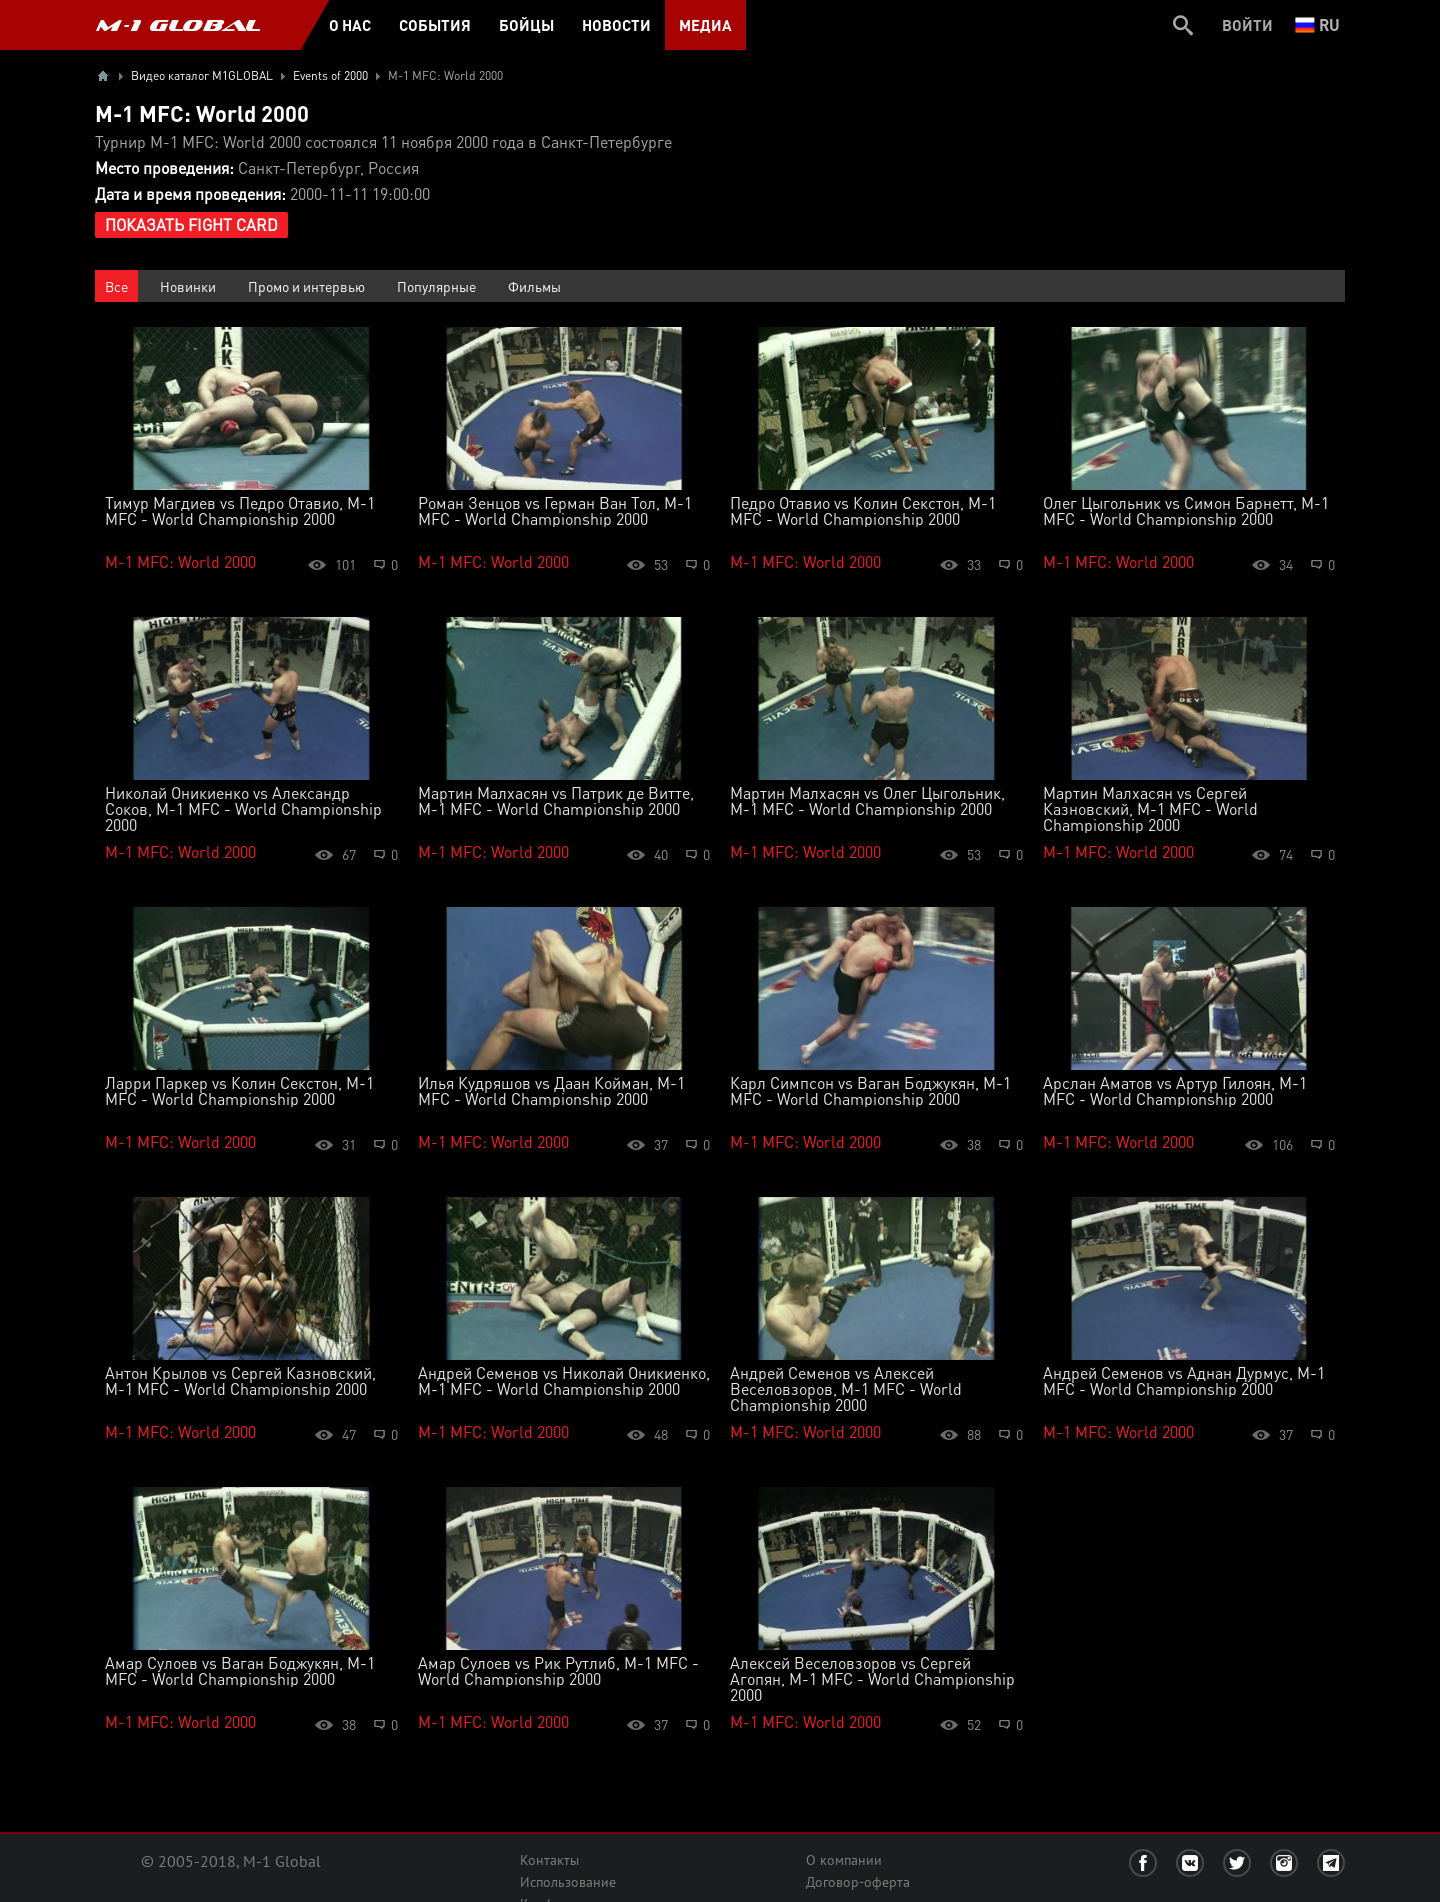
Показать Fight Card (191, 224)
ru (1317, 24)
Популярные (436, 286)
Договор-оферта (858, 1882)
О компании (844, 1860)
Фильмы (534, 286)
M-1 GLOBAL (178, 25)
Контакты (549, 1860)
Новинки (188, 286)
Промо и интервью (306, 286)
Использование (568, 1882)
